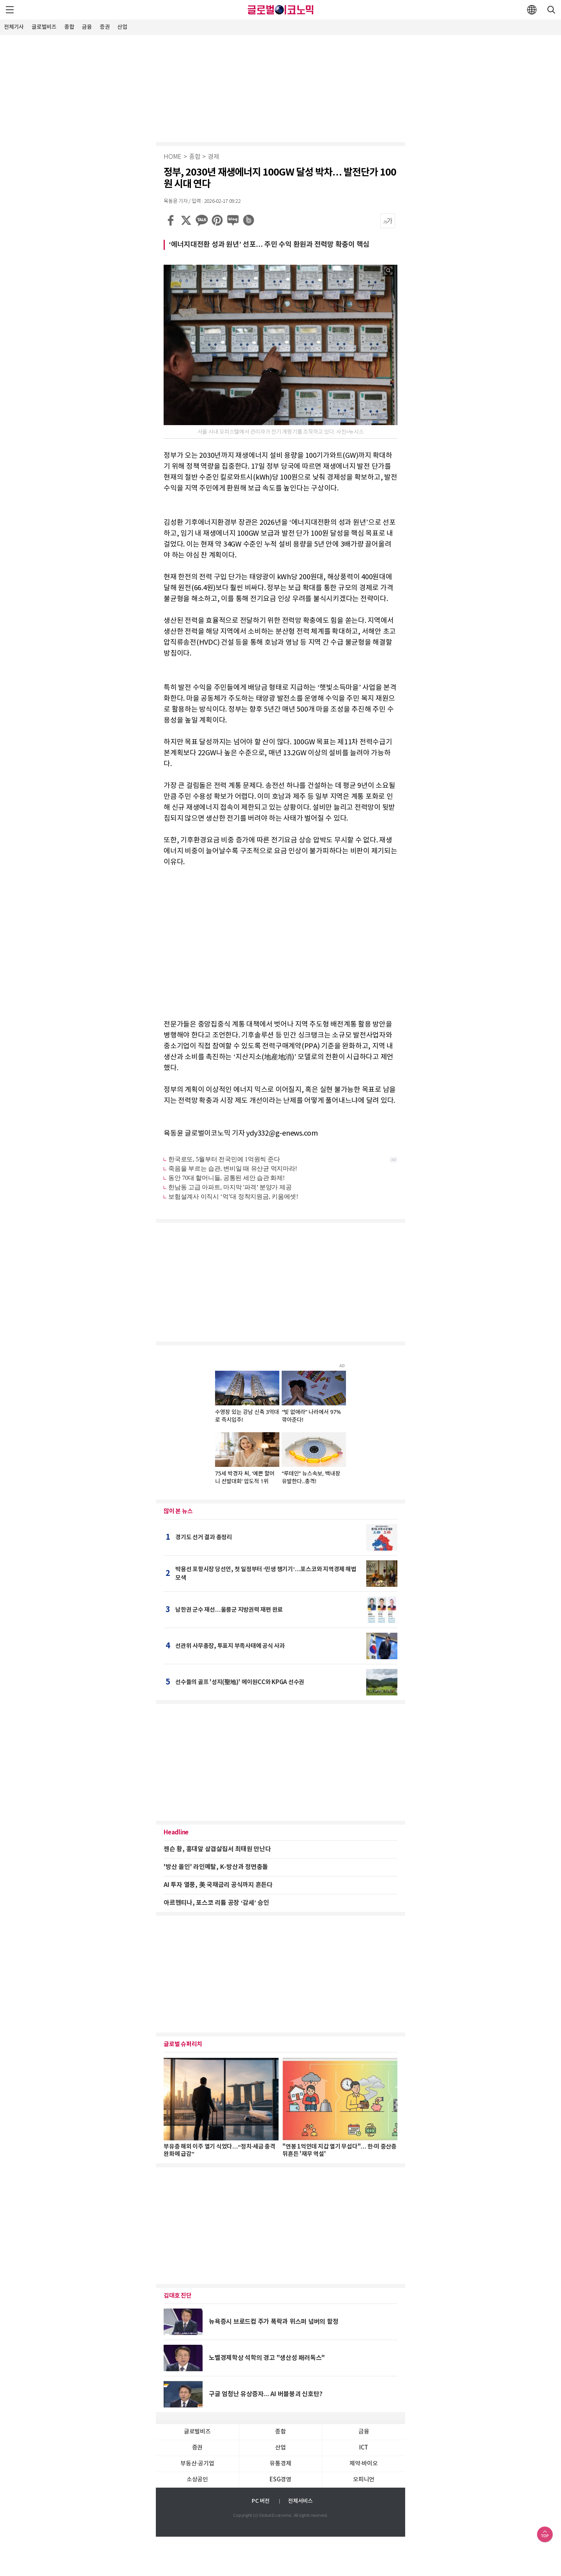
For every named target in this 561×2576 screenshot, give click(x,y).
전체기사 (14, 27)
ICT (363, 2447)
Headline (176, 1832)
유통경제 (280, 2463)
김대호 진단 (178, 2295)
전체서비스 (300, 2501)
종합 (69, 27)
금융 (87, 27)
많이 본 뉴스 (178, 1511)
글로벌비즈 (44, 27)
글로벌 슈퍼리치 (183, 2044)
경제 (213, 157)
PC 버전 (261, 2501)
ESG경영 (280, 2479)
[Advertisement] (280, 87)
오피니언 (363, 2479)
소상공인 (197, 2479)
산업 (122, 27)
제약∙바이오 (363, 2463)
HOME (173, 157)
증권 (105, 27)
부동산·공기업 (197, 2463)
